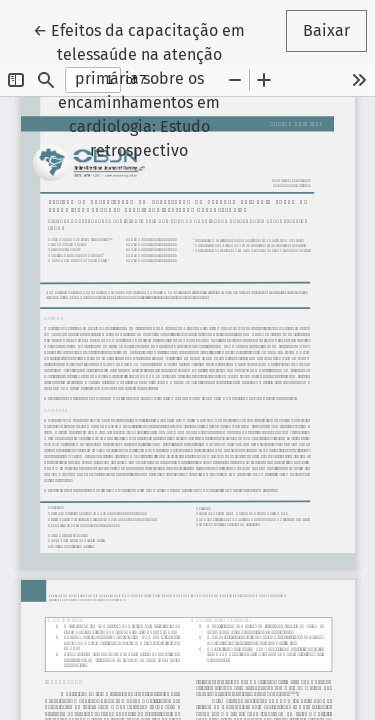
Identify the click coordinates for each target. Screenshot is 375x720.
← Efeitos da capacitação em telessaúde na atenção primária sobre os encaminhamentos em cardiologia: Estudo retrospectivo (147, 89)
